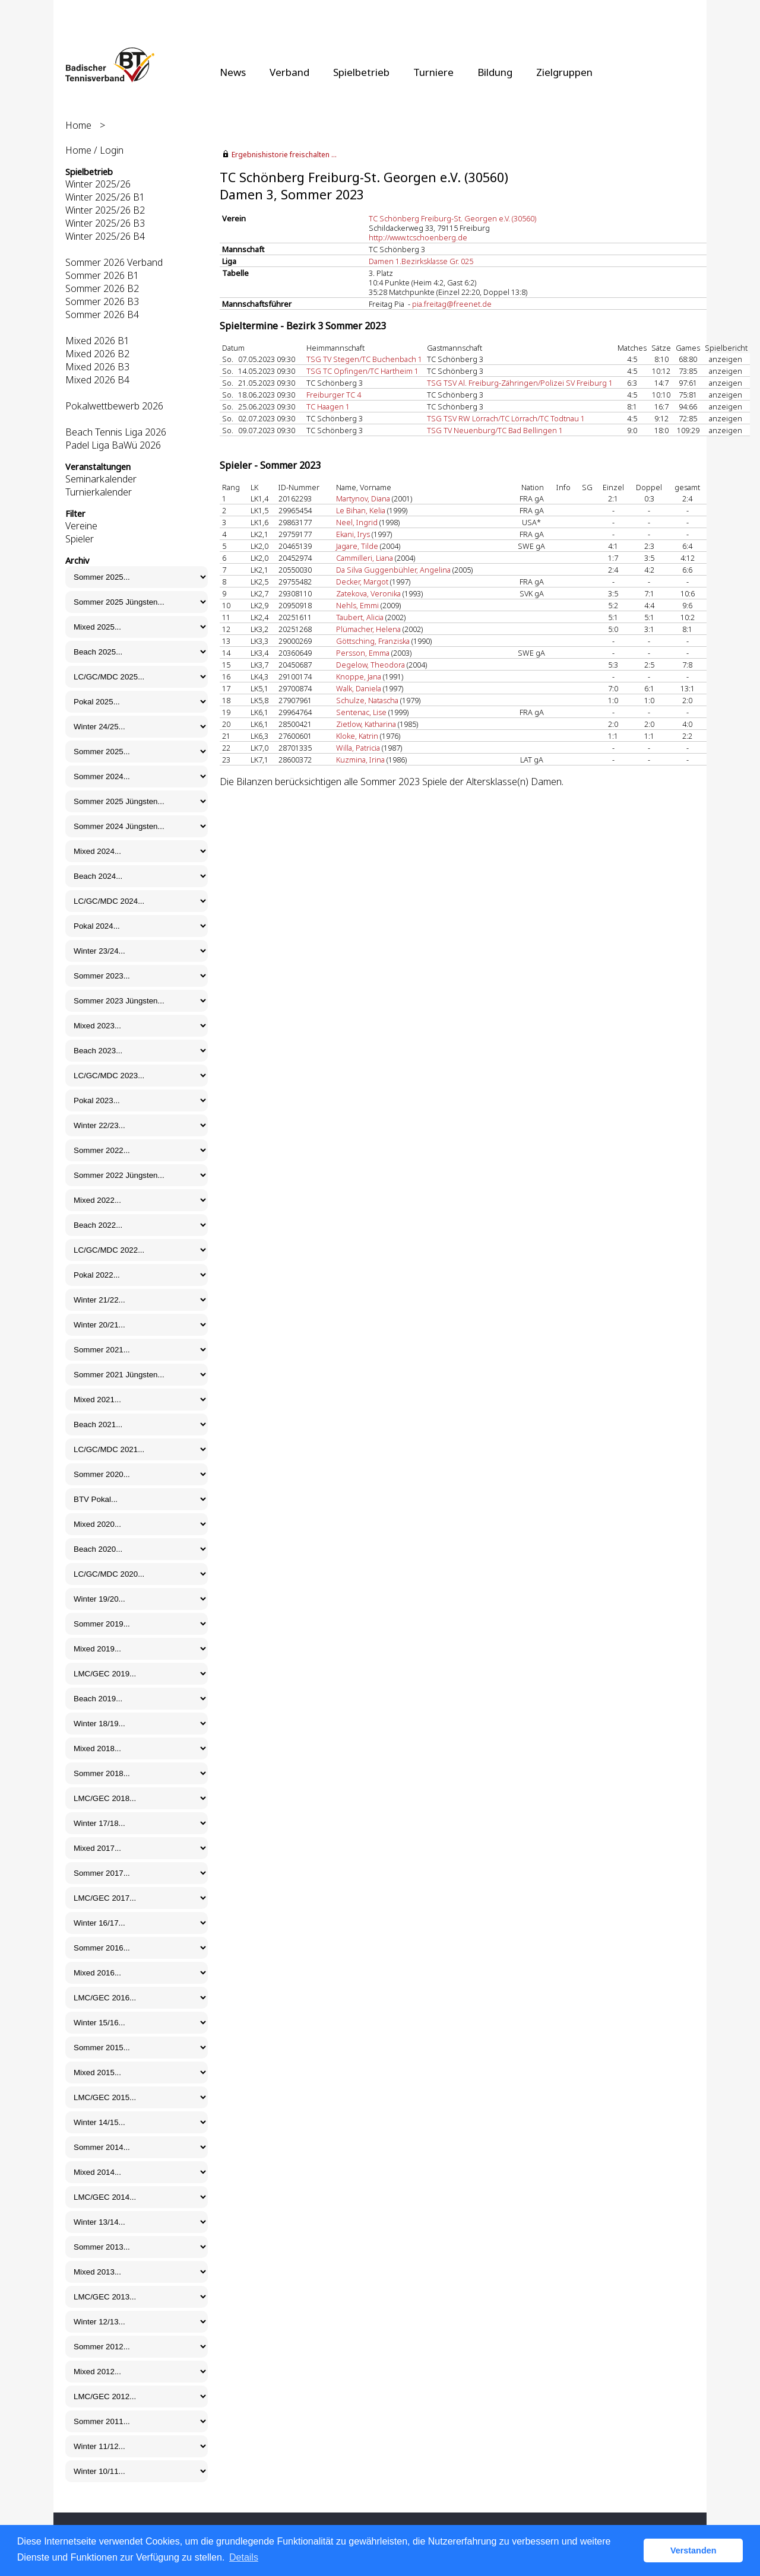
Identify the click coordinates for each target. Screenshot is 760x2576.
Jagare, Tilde (357, 546)
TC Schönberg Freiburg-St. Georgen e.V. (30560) (452, 218)
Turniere (433, 72)
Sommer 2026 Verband (114, 262)
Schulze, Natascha (367, 700)
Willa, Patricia (358, 747)
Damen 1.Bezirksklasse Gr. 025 (421, 261)
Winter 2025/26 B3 (105, 223)
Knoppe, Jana (358, 676)
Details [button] (243, 2557)
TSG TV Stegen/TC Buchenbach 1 (364, 359)
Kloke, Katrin (357, 735)
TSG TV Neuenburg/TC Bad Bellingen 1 (495, 430)
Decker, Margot (362, 581)
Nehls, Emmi (357, 605)
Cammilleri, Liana (364, 557)
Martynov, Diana (363, 498)
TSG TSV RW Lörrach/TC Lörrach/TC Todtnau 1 (506, 418)
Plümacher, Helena (368, 629)
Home (78, 125)
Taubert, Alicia (360, 617)
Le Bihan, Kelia (360, 510)
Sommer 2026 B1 (102, 275)
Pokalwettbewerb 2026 (114, 405)
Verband (289, 72)
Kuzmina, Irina (360, 759)
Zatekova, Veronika (368, 593)
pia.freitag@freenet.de (452, 303)
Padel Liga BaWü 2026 (113, 445)
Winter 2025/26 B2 (105, 210)
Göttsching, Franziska (373, 641)
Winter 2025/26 (98, 183)
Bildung (494, 72)
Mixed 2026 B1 (97, 340)
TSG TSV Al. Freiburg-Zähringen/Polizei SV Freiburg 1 (520, 382)
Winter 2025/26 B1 (105, 197)
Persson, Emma (363, 652)
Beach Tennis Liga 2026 (115, 432)
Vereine (81, 525)
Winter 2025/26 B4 (105, 236)
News (233, 72)
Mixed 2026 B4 (97, 379)
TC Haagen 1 (328, 406)
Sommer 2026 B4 (102, 314)
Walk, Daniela (358, 688)
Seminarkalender (101, 478)
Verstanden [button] (693, 2550)
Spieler (79, 538)
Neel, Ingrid (357, 522)
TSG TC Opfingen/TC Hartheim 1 (362, 371)
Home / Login (94, 150)
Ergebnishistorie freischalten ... (284, 155)
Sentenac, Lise (361, 712)
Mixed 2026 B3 (97, 366)
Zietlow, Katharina (366, 724)
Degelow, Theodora (370, 664)
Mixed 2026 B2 (97, 353)
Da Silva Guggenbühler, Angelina (393, 569)
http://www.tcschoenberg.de (418, 237)
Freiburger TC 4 (333, 394)
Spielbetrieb (361, 72)
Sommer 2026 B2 (102, 288)
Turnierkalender (98, 491)
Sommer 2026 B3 (102, 301)
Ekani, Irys (353, 534)
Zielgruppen (564, 72)
